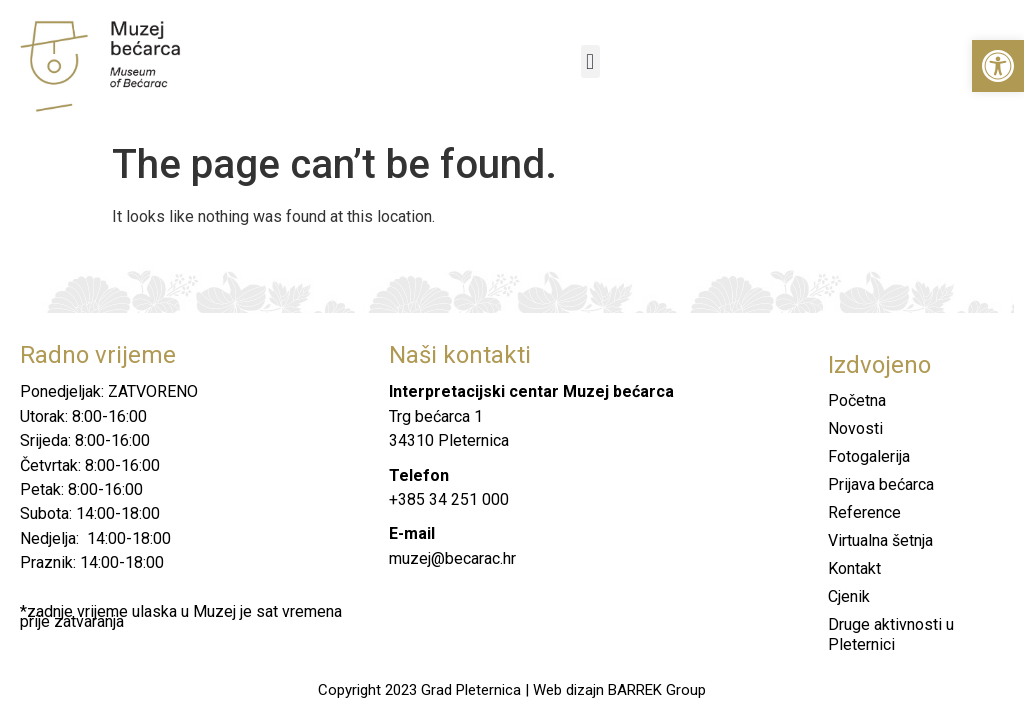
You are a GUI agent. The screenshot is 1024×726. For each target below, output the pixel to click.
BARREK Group (657, 690)
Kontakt (854, 568)
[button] (998, 66)
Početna (857, 400)
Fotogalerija (869, 456)
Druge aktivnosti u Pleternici (891, 634)
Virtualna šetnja (880, 540)
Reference (864, 512)
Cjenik (849, 596)
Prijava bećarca (881, 484)
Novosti (855, 428)
